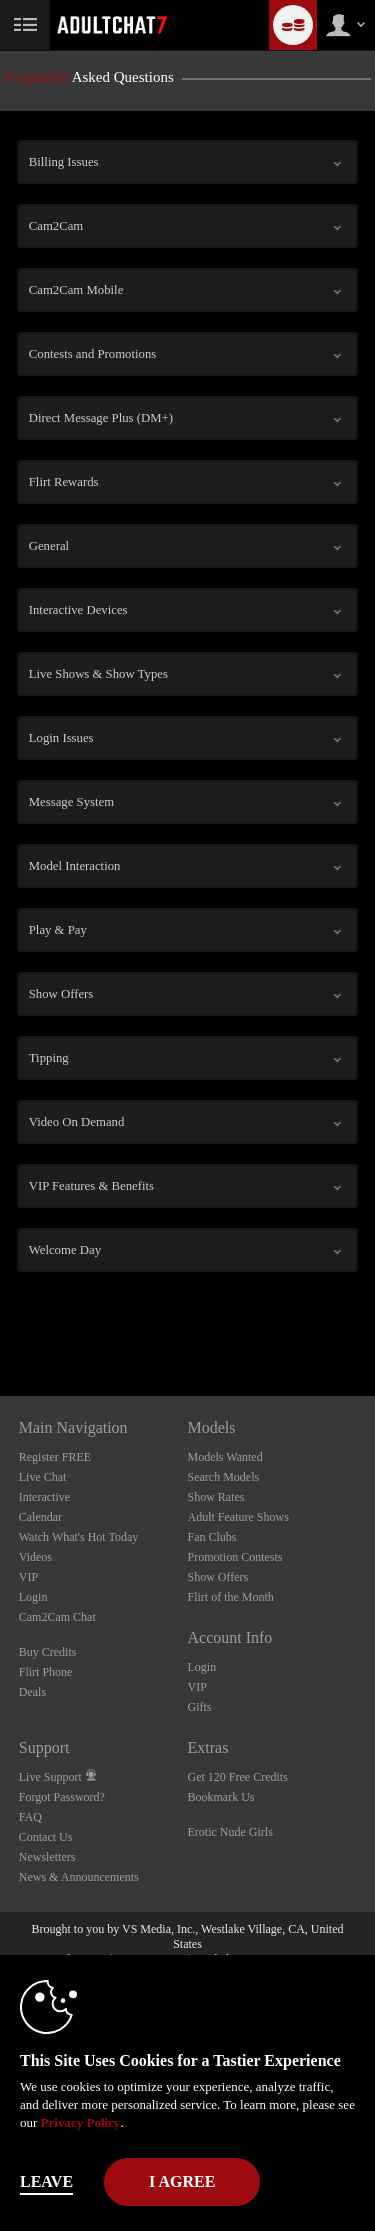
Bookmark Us (221, 1797)
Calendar (40, 1517)
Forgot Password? (62, 1797)
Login (33, 1597)
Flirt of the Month (231, 1597)
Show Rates (216, 1497)
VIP (28, 1577)
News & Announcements (79, 1877)
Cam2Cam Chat (57, 1617)
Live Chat (43, 1477)
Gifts (200, 1707)
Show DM (0, 1321)
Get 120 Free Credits (238, 1777)
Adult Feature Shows (238, 1517)
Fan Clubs (212, 1537)
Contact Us (46, 1837)
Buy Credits (48, 1652)
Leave (46, 2181)
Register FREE (55, 1457)
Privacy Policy (81, 2122)
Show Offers (218, 1577)
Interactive (44, 1497)
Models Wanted (225, 1457)
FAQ (30, 1817)
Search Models (224, 1477)
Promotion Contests (235, 1557)
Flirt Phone (46, 1672)
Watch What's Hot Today (79, 1537)
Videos (35, 1557)
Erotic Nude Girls (230, 1832)
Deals (32, 1692)
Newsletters (47, 1857)
